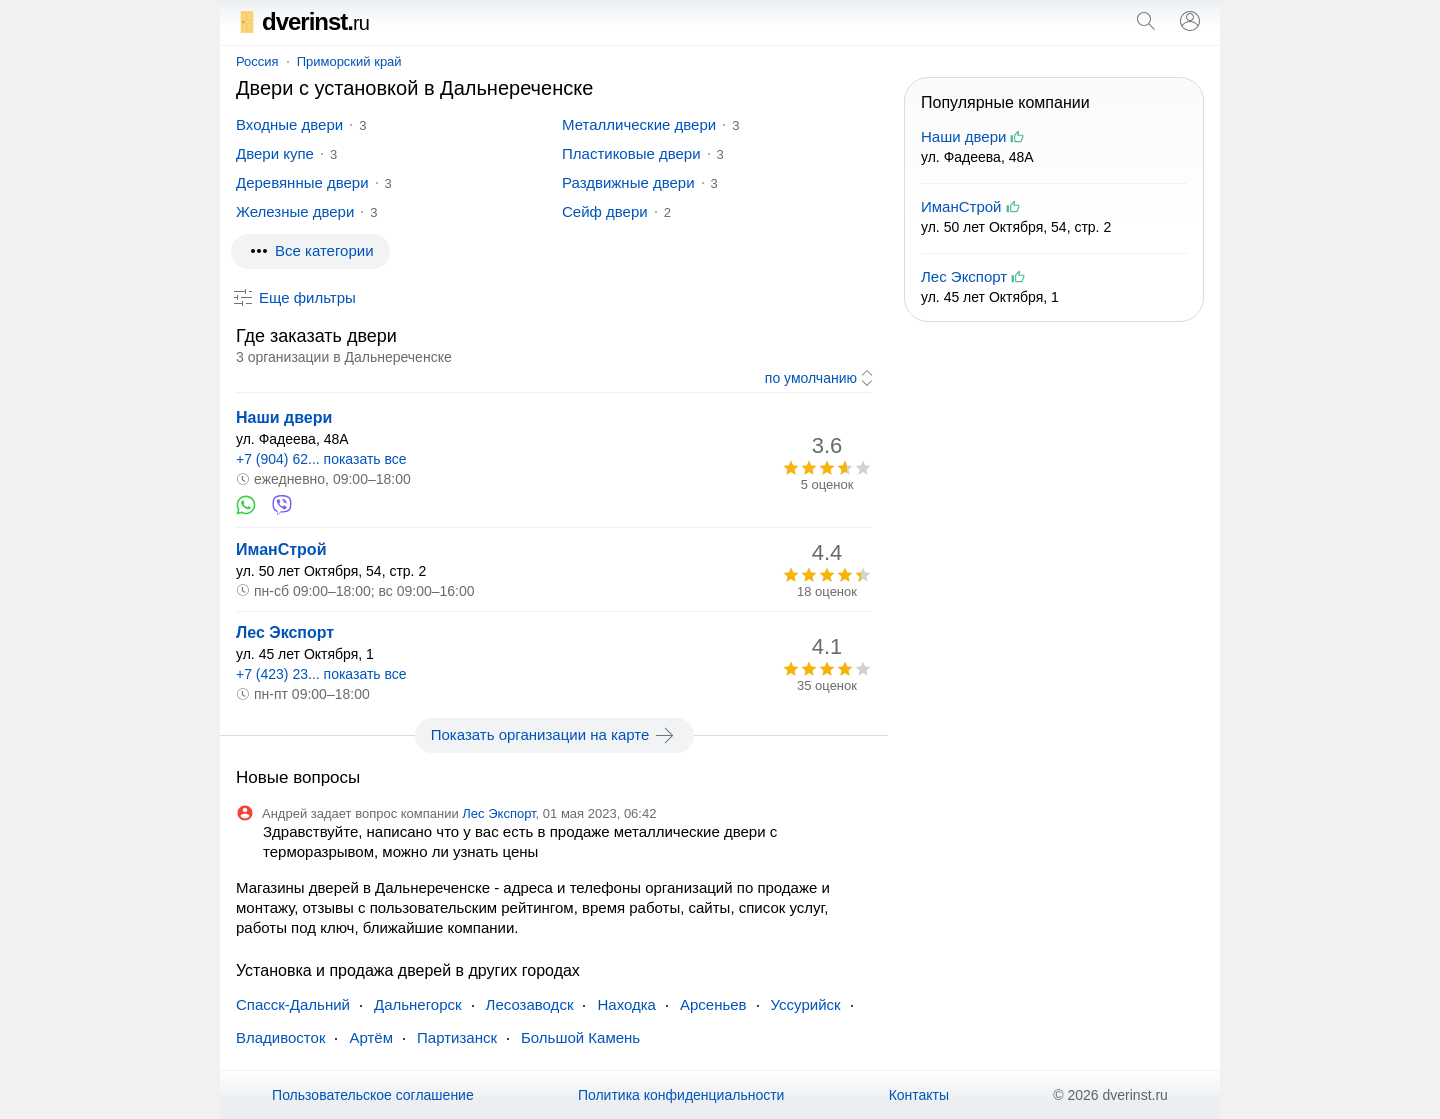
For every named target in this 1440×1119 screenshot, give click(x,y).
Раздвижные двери (628, 182)
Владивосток (280, 1037)
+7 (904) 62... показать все (321, 459)
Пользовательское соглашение (373, 1095)
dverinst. (302, 21)
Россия (257, 61)
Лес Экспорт (285, 632)
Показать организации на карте (554, 735)
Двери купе (275, 153)
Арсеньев (713, 1004)
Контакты (919, 1095)
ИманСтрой (281, 549)
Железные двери (295, 211)
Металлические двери (639, 124)
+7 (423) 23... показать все (321, 674)
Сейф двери (605, 211)
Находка (626, 1004)
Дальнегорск (418, 1004)
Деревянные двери (302, 182)
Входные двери (289, 124)
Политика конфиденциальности (681, 1095)
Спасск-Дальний (293, 1004)
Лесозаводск (530, 1004)
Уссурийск (806, 1004)
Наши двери (284, 417)
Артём (371, 1037)
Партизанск (457, 1037)
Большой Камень (580, 1037)
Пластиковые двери (631, 153)
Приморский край (349, 61)
